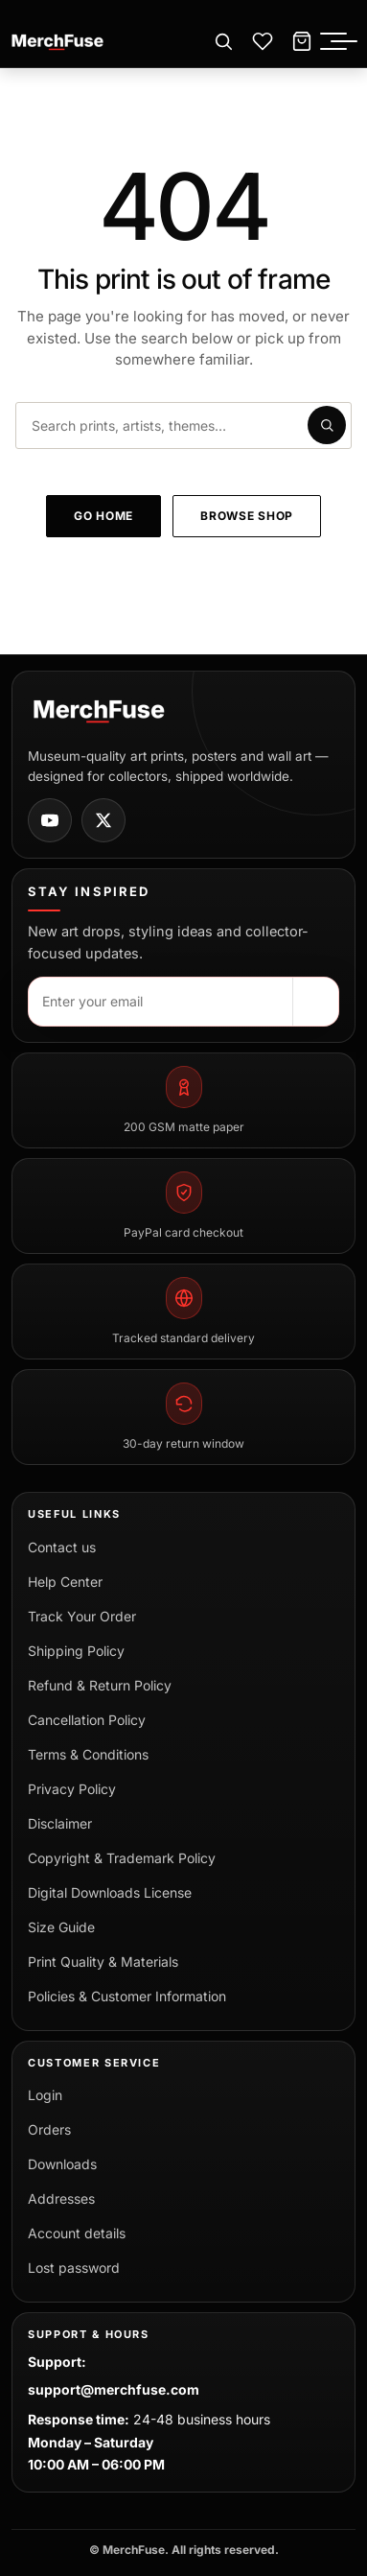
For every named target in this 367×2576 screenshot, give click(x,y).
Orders (49, 2129)
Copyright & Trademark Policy (122, 1858)
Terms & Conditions (88, 1754)
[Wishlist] (262, 41)
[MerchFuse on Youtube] (50, 820)
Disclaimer (60, 1823)
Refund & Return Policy (100, 1685)
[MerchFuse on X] (103, 820)
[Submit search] (327, 425)
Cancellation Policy (87, 1720)
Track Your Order (82, 1616)
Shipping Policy (76, 1650)
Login (45, 2095)
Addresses (61, 2198)
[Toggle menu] (343, 41)
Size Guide (61, 1927)
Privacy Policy (72, 1789)
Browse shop (246, 515)
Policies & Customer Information (127, 1996)
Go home (103, 515)
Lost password (74, 2267)
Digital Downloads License (110, 1892)
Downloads (62, 2164)
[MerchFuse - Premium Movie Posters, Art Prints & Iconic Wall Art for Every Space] (58, 42)
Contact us (62, 1547)
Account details (77, 2233)
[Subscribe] (315, 1002)
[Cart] (302, 41)
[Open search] (223, 41)
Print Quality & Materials (103, 1961)
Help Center (65, 1581)
